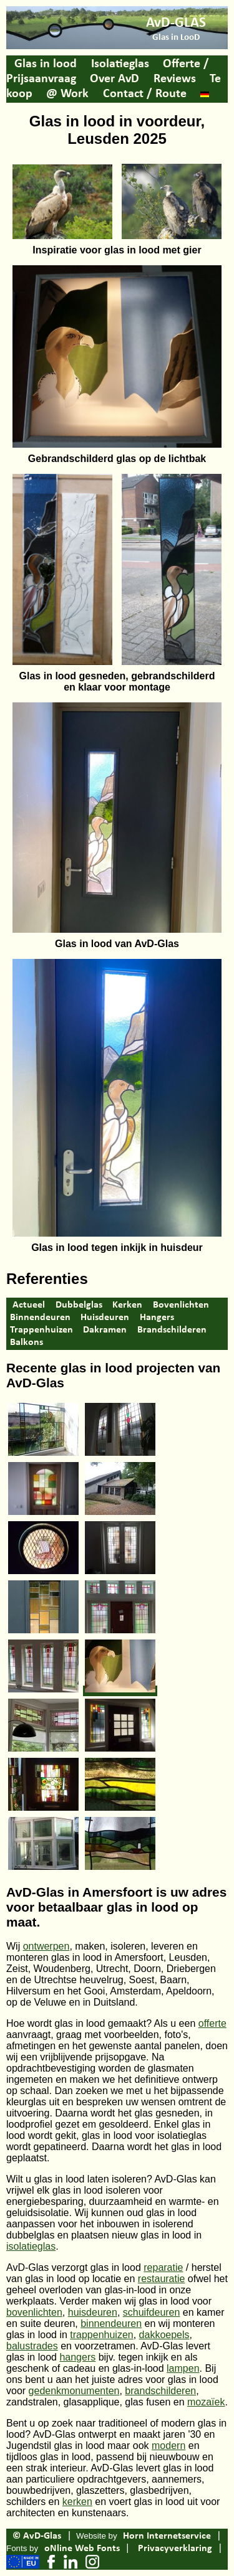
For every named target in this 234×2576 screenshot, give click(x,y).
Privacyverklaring (175, 2549)
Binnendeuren (40, 1318)
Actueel (28, 1305)
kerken (77, 2501)
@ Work (67, 94)
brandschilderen (160, 2390)
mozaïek (206, 2402)
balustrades (32, 2346)
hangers (77, 2357)
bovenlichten (34, 2312)
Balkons (26, 1342)
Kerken (127, 1305)
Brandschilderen (172, 1330)
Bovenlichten (181, 1305)
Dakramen (105, 1330)
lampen (183, 2368)
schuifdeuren (151, 2312)
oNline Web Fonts (82, 2549)
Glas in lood (45, 64)
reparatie (163, 2267)
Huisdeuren (104, 1318)
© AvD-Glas (36, 2536)
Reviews (175, 79)
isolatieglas (31, 2246)
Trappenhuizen (41, 1330)
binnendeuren (111, 2323)
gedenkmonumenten (74, 2390)
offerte (212, 2023)
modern (168, 2445)
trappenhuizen (101, 2334)
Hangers (157, 1318)
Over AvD (114, 79)
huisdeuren (92, 2312)
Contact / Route (145, 94)
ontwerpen (46, 1946)
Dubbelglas (79, 1305)
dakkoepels (164, 2334)
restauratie (161, 2278)
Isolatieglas (120, 64)
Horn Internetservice (167, 2536)
